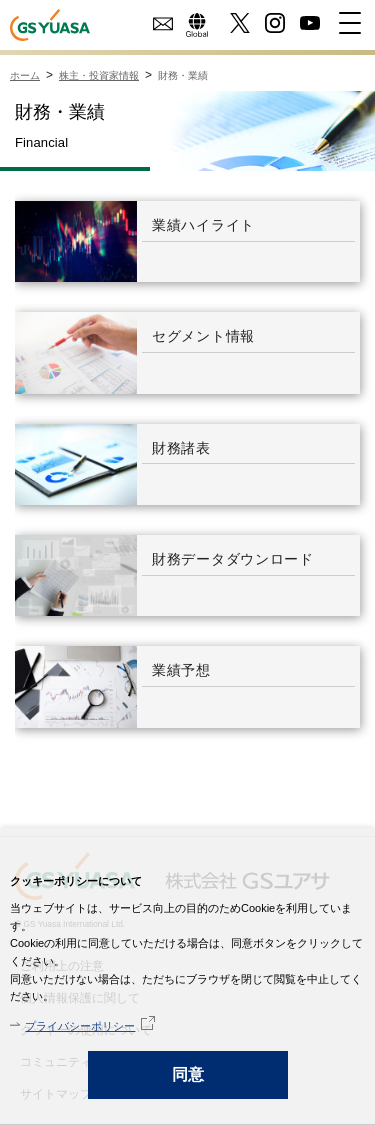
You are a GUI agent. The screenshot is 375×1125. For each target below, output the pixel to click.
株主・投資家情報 (99, 75)
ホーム (25, 75)
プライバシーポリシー (80, 1026)
